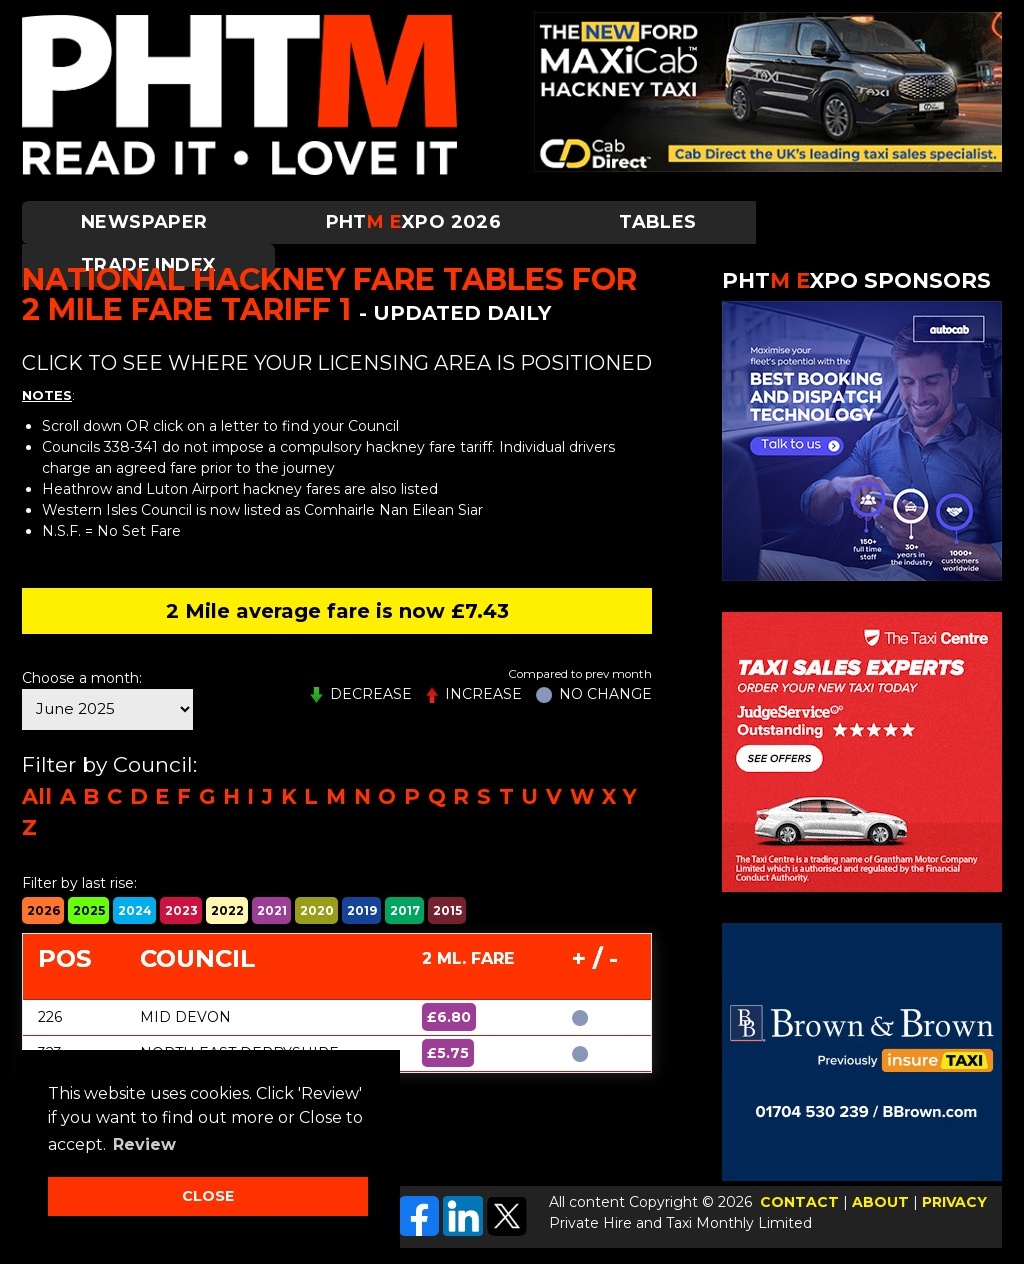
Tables (657, 222)
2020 (317, 910)
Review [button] (144, 1144)
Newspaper (144, 222)
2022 (227, 910)
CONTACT (799, 1202)
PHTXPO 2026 (414, 222)
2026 (43, 910)
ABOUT (880, 1202)
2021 (272, 910)
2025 (89, 910)
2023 (181, 910)
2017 (405, 910)
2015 (447, 910)
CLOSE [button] (208, 1196)
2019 (362, 910)
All (37, 796)
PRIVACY (954, 1202)
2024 (135, 910)
